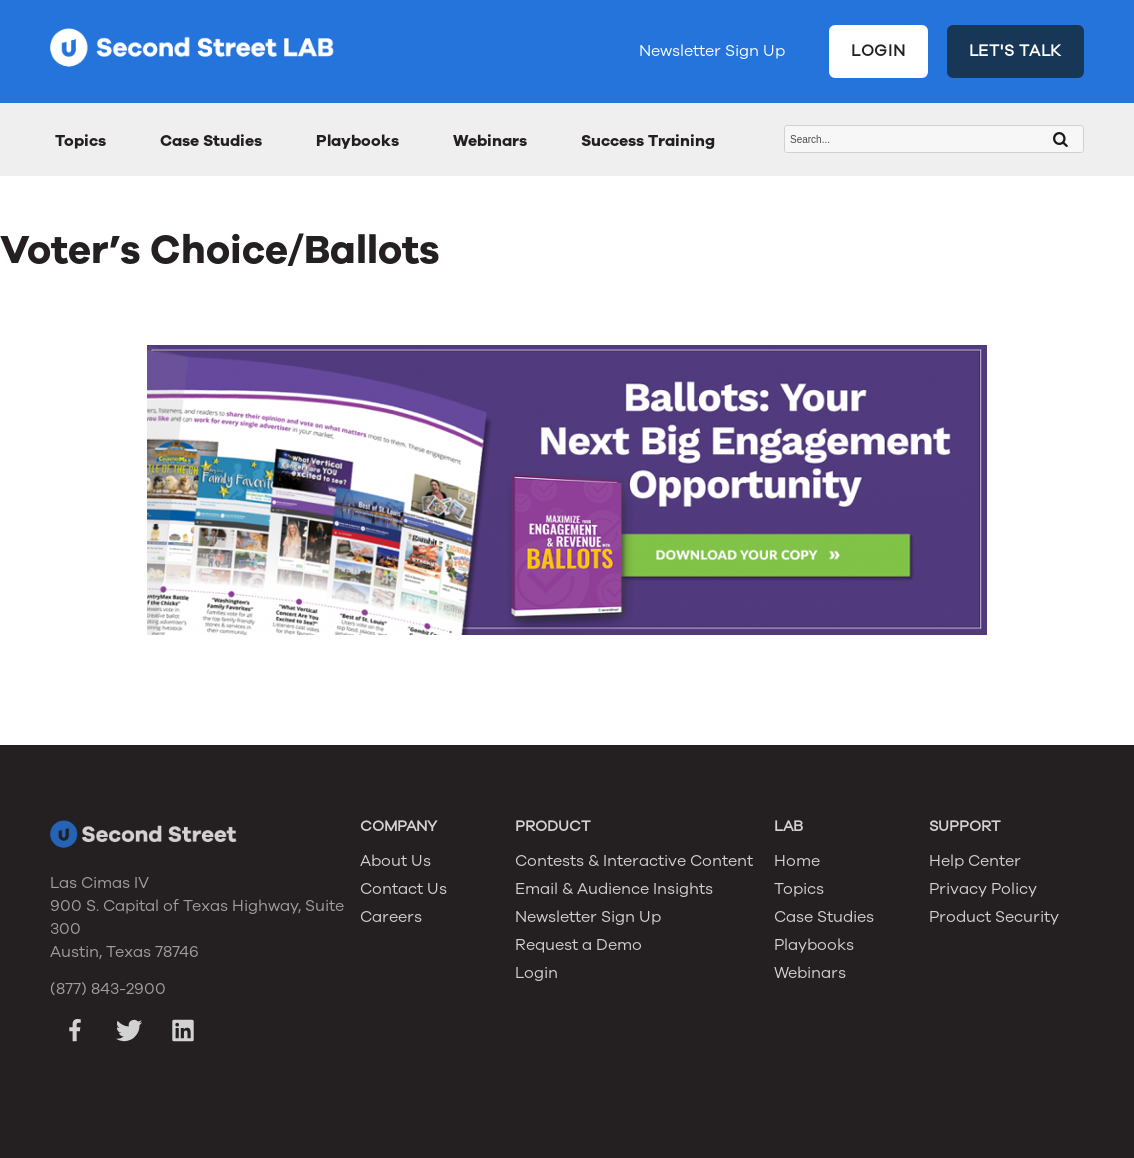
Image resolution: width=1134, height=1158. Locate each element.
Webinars (490, 141)
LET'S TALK (1016, 51)
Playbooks (357, 141)
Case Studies (211, 141)
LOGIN (878, 51)
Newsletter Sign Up (712, 51)
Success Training (648, 141)
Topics (80, 141)
